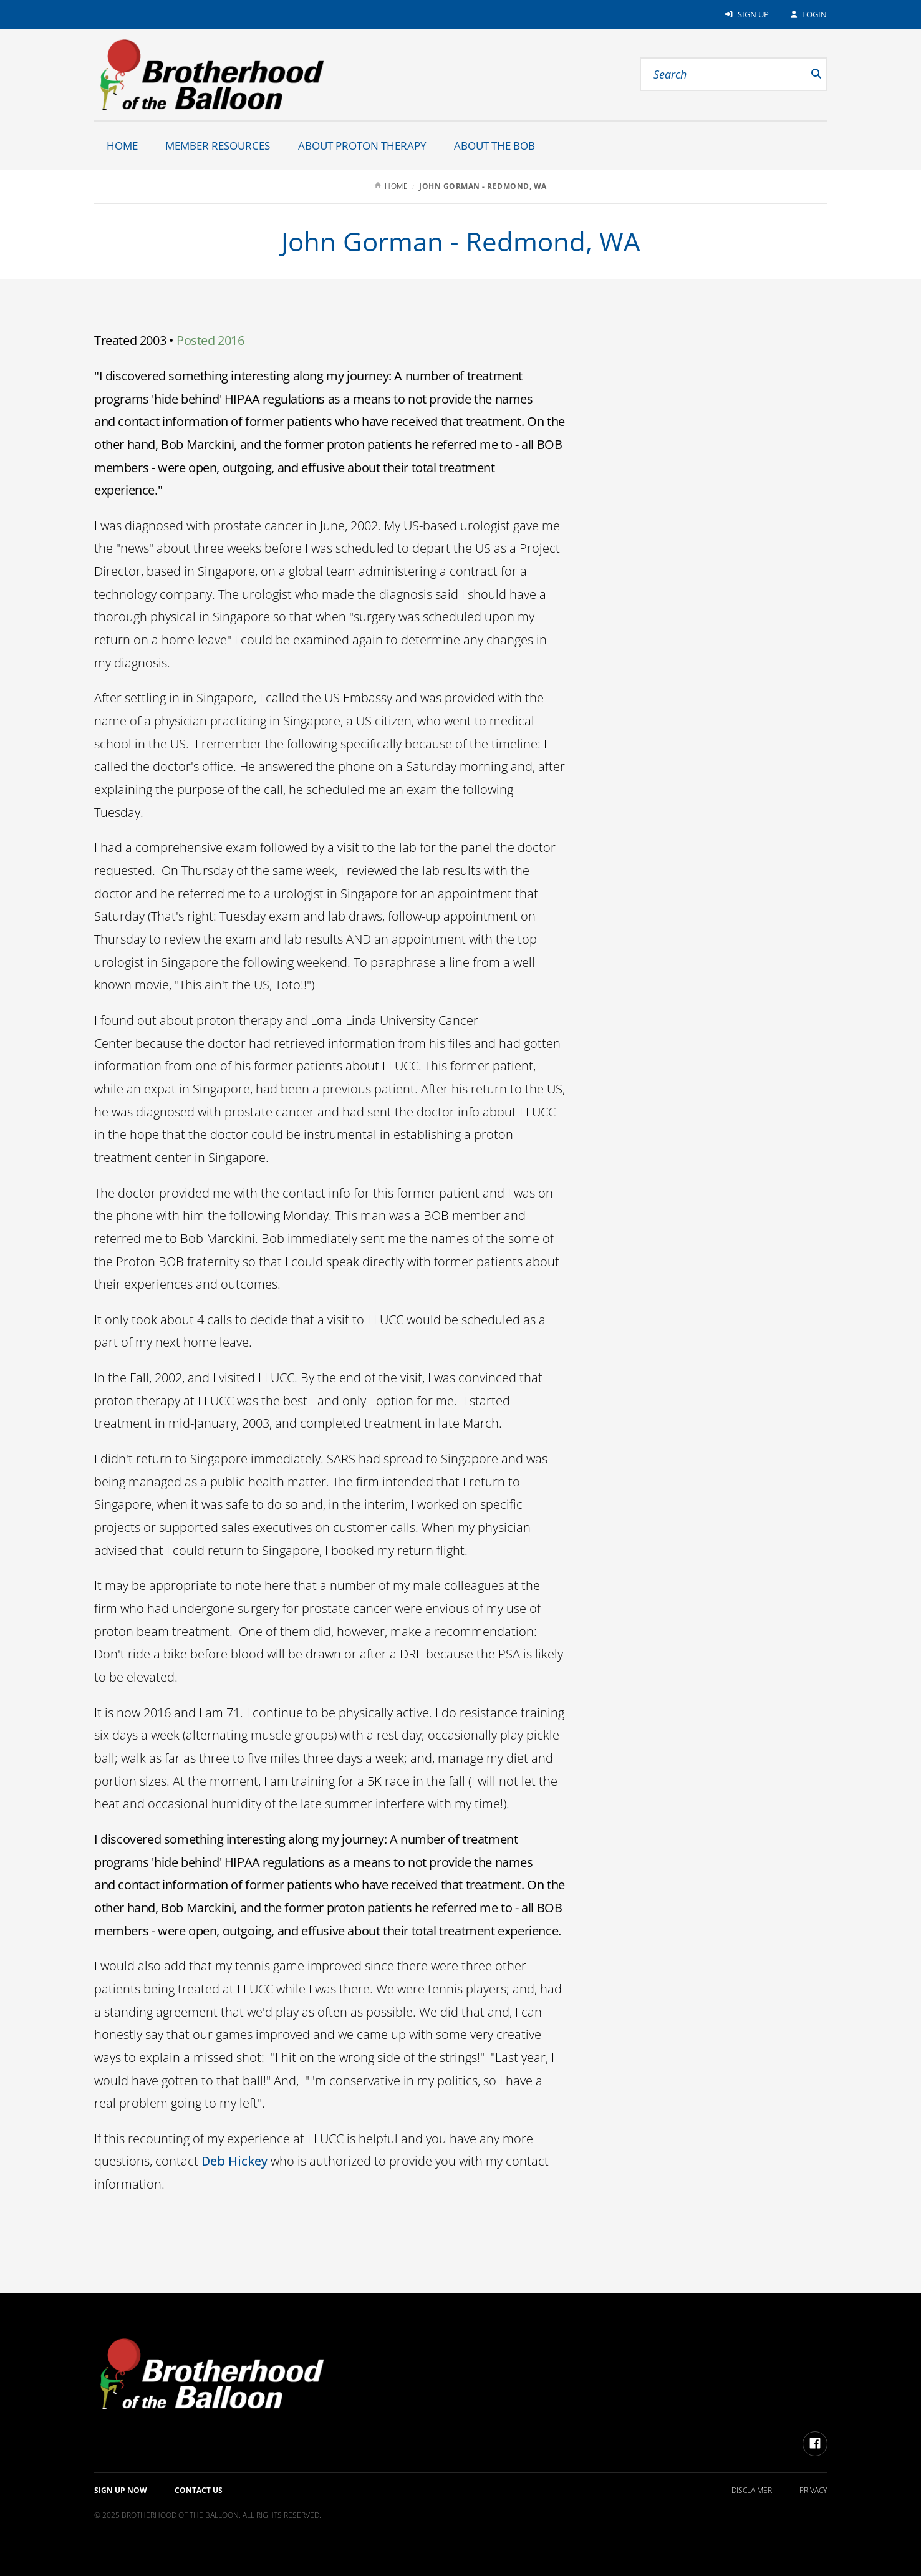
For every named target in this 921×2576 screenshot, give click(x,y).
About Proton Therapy (362, 145)
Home (122, 145)
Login (808, 14)
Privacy (813, 2490)
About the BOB (494, 145)
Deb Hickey (234, 2160)
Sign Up (746, 14)
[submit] (801, 74)
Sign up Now (120, 2490)
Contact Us (199, 2490)
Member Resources (217, 145)
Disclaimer (751, 2490)
